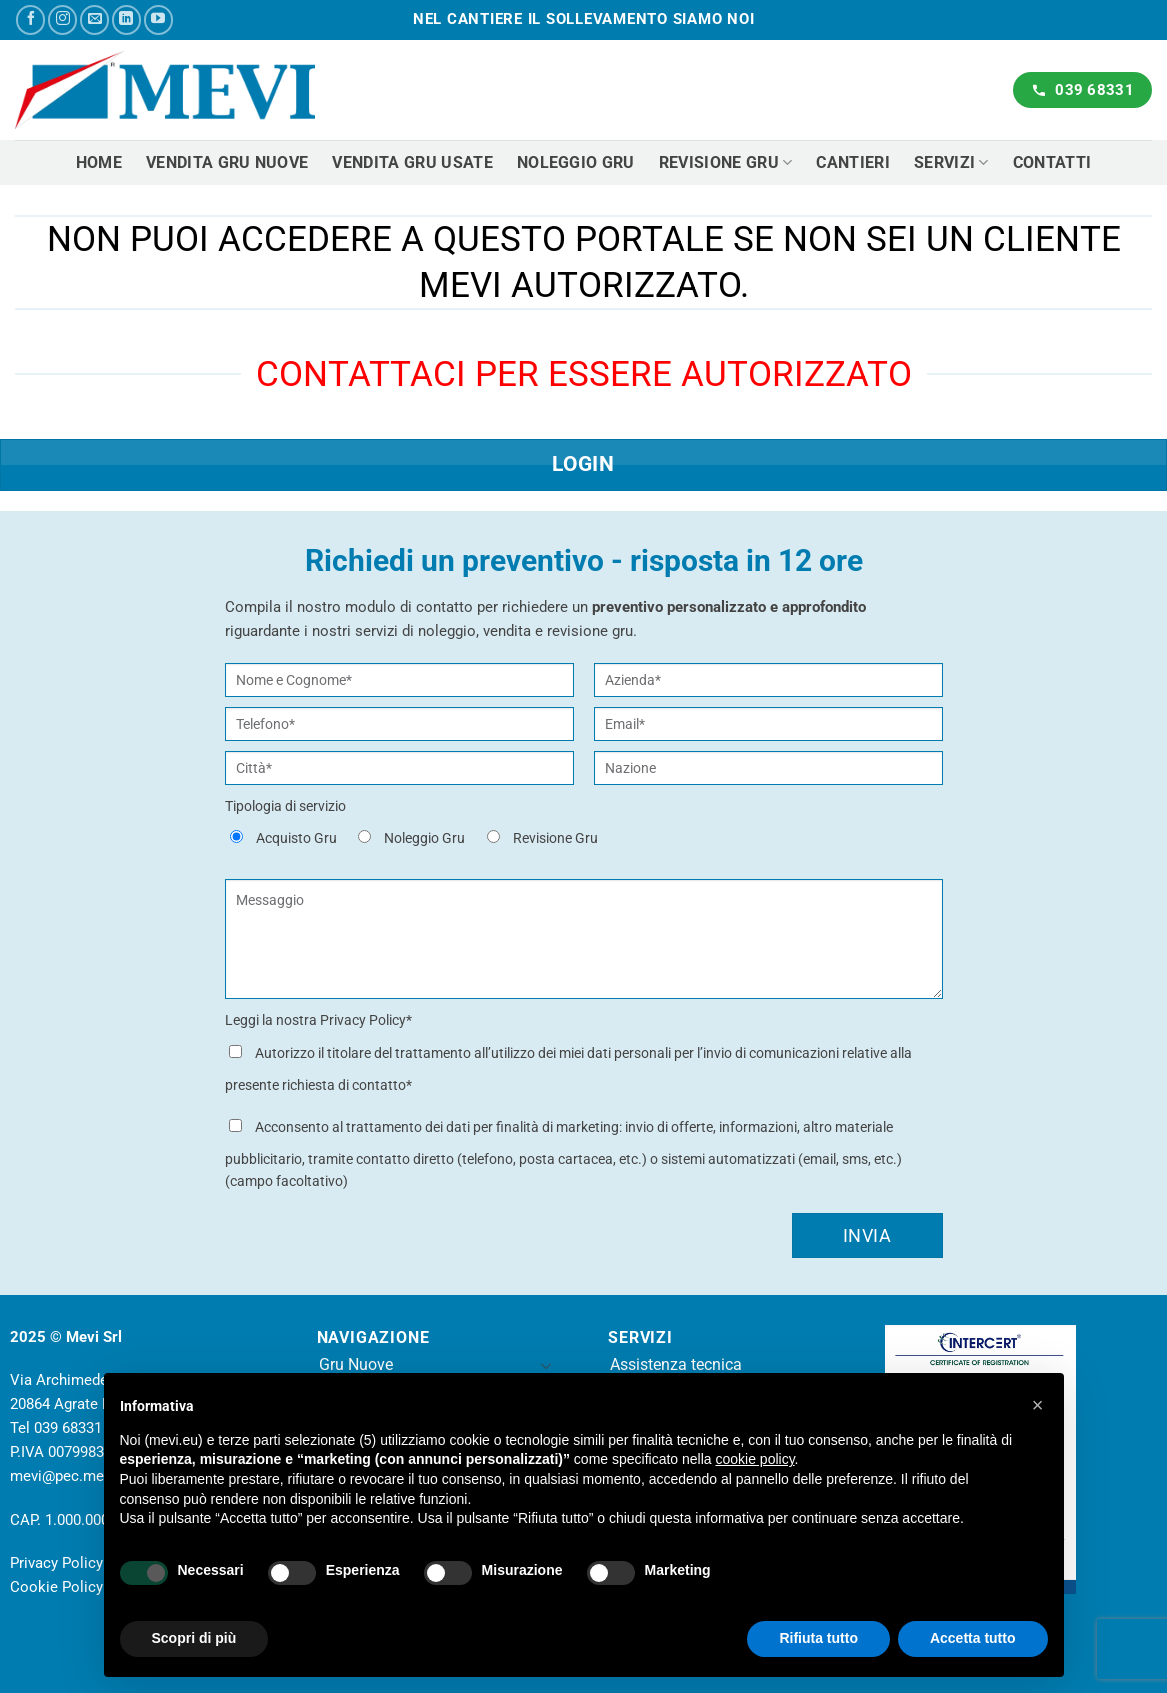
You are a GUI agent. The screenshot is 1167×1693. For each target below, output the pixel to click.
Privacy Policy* (366, 1020)
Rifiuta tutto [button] (818, 1638)
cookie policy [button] (754, 1459)
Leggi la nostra (318, 1020)
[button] (1038, 1405)
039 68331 (68, 1428)
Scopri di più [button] (194, 1638)
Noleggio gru (576, 162)
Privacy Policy (56, 1563)
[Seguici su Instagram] (62, 19)
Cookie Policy (56, 1587)
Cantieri (853, 162)
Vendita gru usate (412, 162)
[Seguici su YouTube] (158, 19)
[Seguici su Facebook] (30, 19)
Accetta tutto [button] (973, 1638)
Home (99, 162)
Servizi (951, 162)
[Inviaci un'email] (94, 19)
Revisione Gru (726, 162)
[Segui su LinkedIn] (126, 19)
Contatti (1052, 162)
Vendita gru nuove (227, 162)
